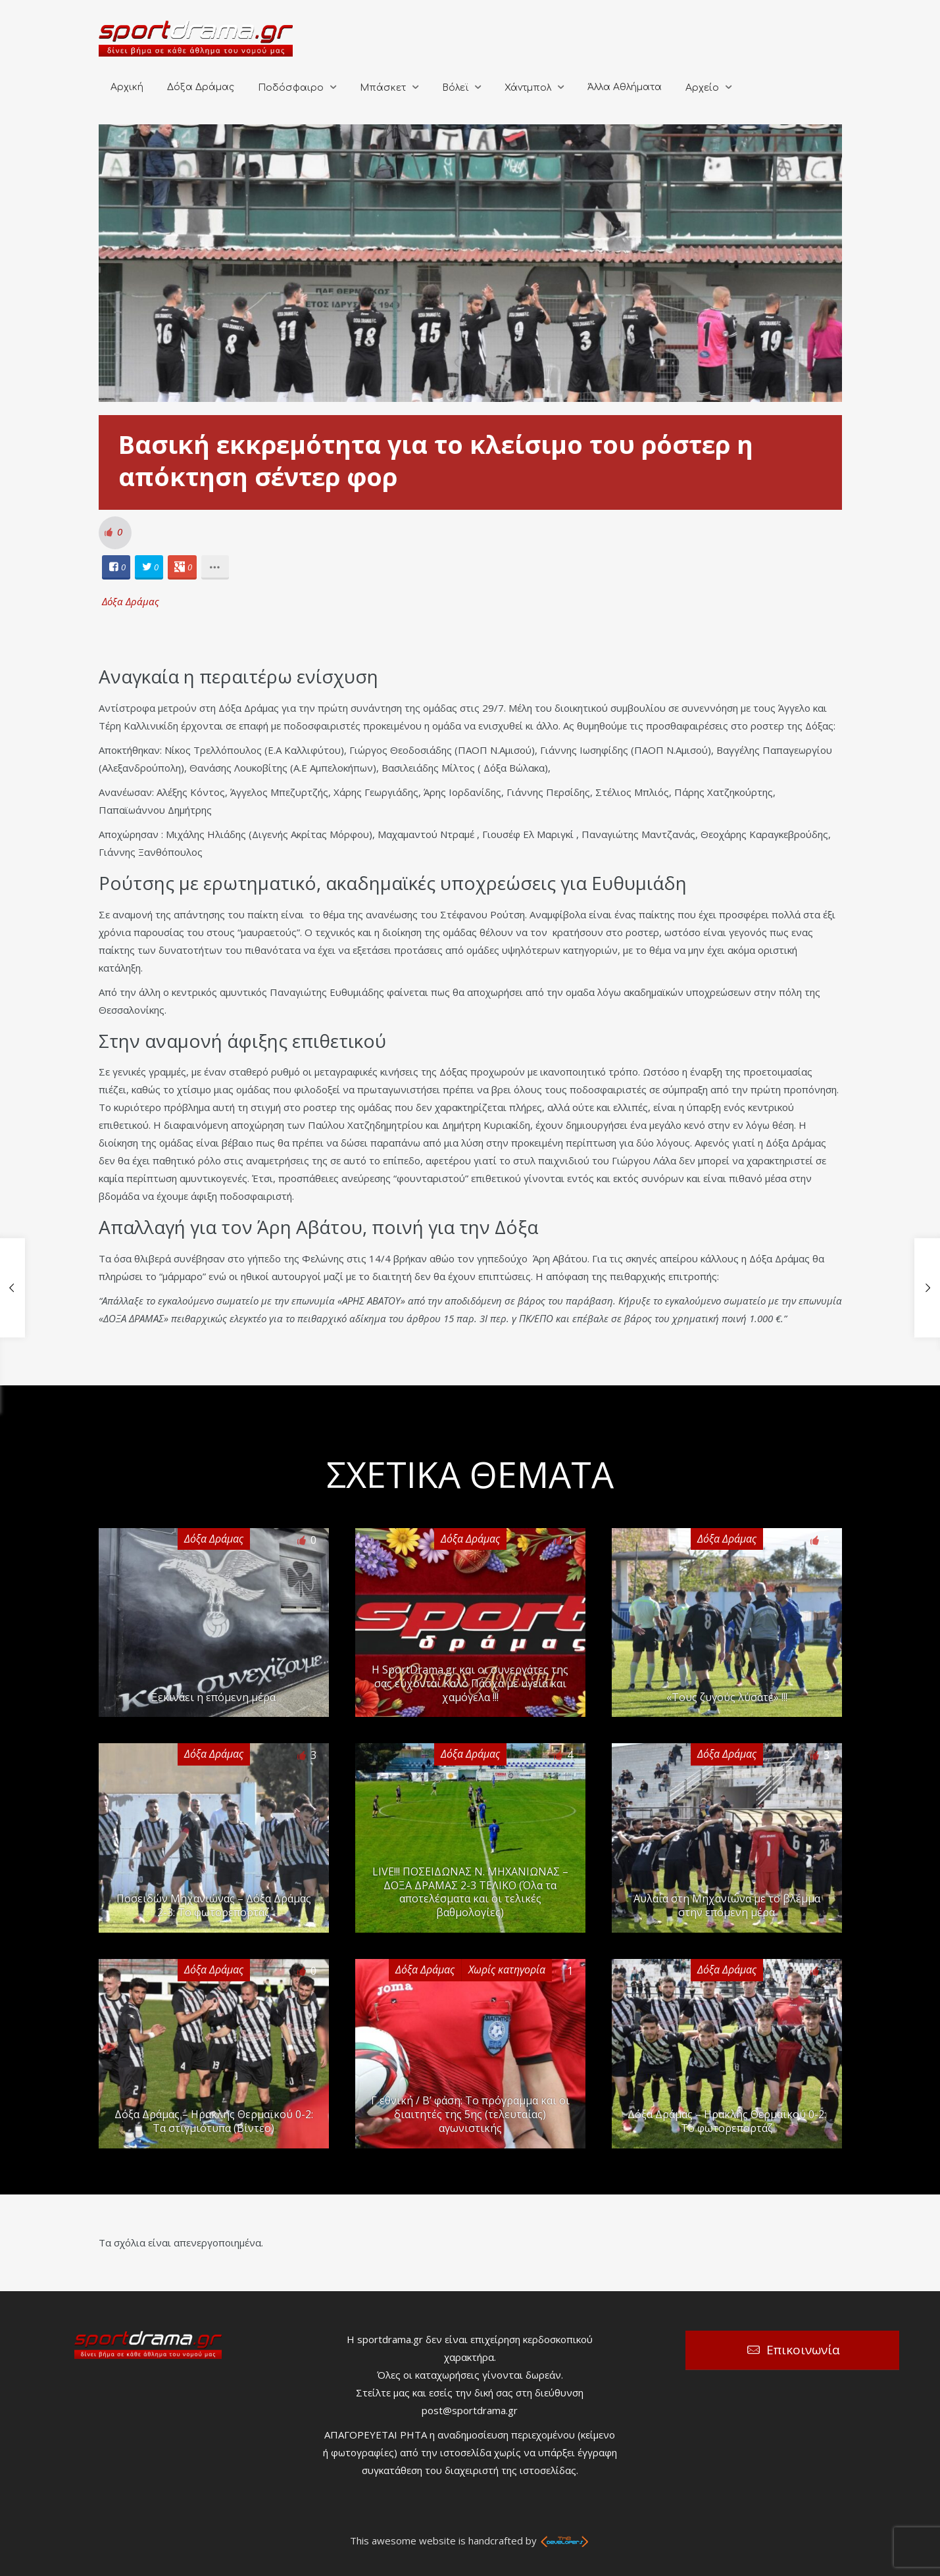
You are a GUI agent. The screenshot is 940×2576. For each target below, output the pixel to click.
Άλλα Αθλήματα (624, 87)
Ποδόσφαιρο (291, 88)
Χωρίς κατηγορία (506, 1969)
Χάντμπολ (528, 88)
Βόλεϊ (455, 88)
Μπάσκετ (383, 88)
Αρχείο (702, 88)
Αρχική (127, 87)
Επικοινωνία (803, 2349)
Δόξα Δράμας (200, 87)
